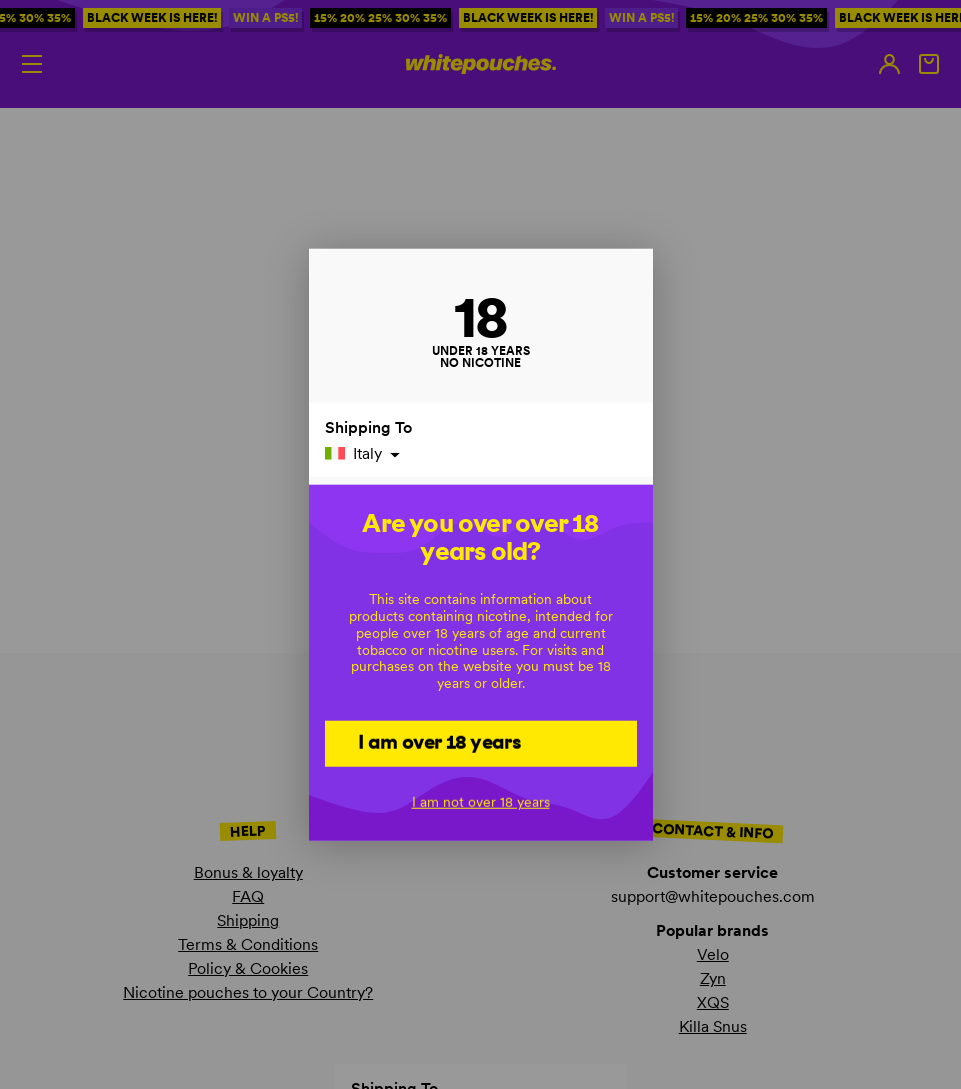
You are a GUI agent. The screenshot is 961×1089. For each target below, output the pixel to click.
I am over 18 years (439, 742)
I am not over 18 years (481, 802)
